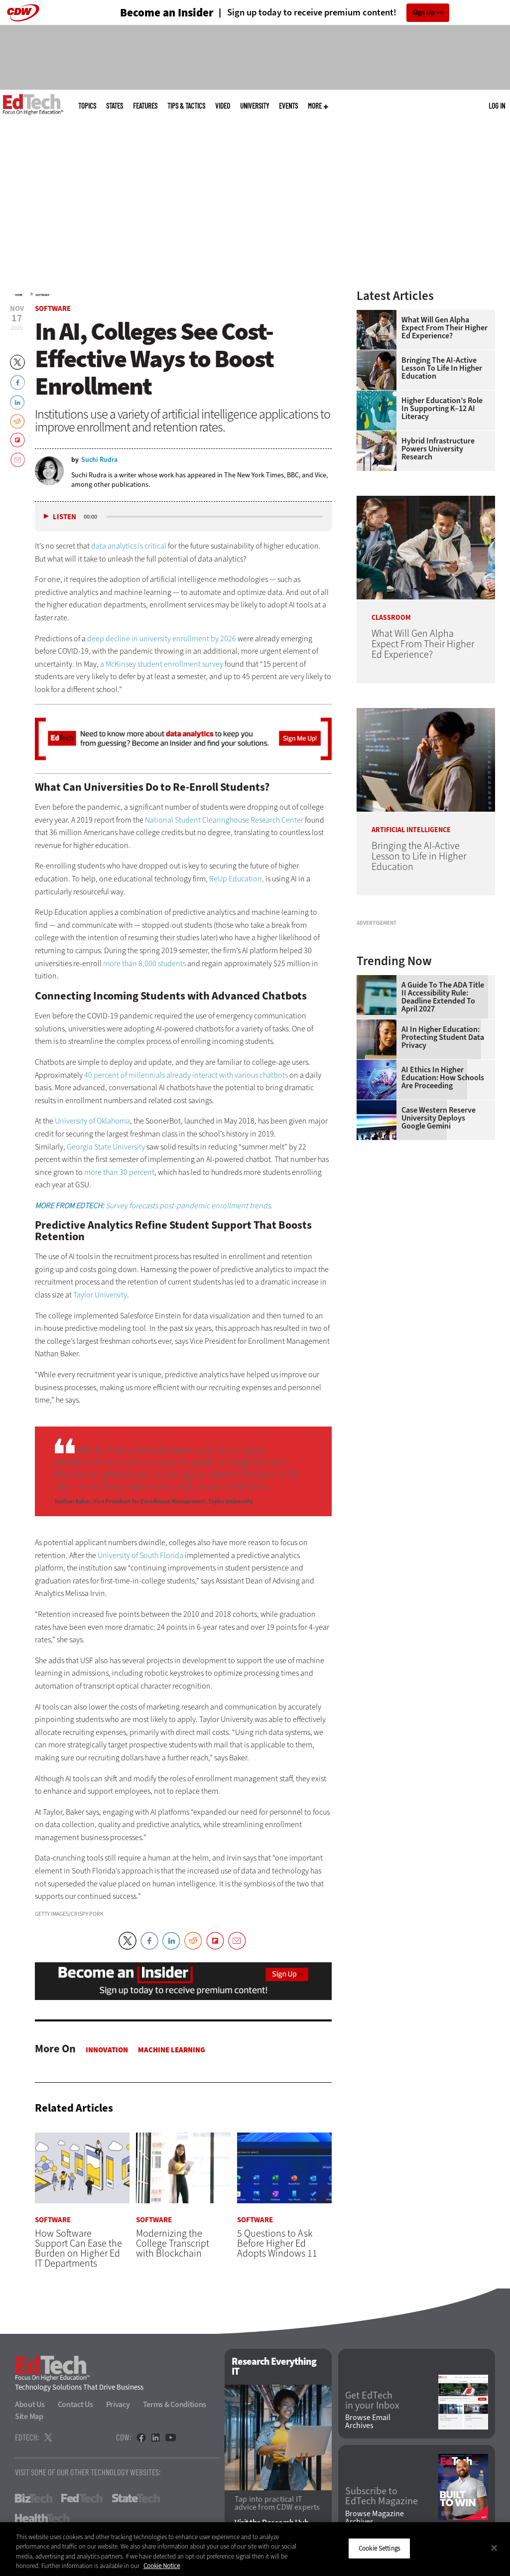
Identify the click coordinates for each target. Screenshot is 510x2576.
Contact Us (75, 2405)
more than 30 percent (119, 1172)
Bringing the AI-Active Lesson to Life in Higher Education (441, 368)
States (114, 106)
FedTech (82, 2498)
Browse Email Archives (367, 2422)
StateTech (136, 2498)
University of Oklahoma (92, 1121)
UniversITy (254, 106)
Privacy (118, 2405)
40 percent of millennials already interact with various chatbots (186, 1075)
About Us (30, 2405)
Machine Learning (171, 2050)
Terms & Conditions (175, 2405)
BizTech (33, 2498)
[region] (255, 2549)
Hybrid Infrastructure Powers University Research (438, 449)
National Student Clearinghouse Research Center (224, 820)
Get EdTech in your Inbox (372, 2401)
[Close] (494, 2548)
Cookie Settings (379, 2548)
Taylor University (100, 1294)
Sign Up (423, 12)
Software (42, 295)
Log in (497, 105)
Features (145, 106)
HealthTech (42, 2518)
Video (222, 106)
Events (288, 106)
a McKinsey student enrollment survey (161, 664)
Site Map (29, 2417)
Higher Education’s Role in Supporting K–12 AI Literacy (442, 409)
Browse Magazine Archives (374, 2518)
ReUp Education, (236, 878)
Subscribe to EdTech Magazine (381, 2497)
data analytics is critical (128, 546)
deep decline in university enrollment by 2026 (161, 638)
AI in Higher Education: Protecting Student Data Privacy (442, 1153)
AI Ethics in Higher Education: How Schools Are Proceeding (442, 1193)
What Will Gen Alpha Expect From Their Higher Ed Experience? (444, 328)
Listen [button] (64, 517)
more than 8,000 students (144, 963)
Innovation (107, 2050)
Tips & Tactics (186, 106)
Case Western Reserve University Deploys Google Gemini (438, 1234)
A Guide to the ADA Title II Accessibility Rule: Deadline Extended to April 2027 (442, 1113)
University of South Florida (140, 1555)
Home (18, 295)
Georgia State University (106, 1147)
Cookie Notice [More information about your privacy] (161, 2566)
